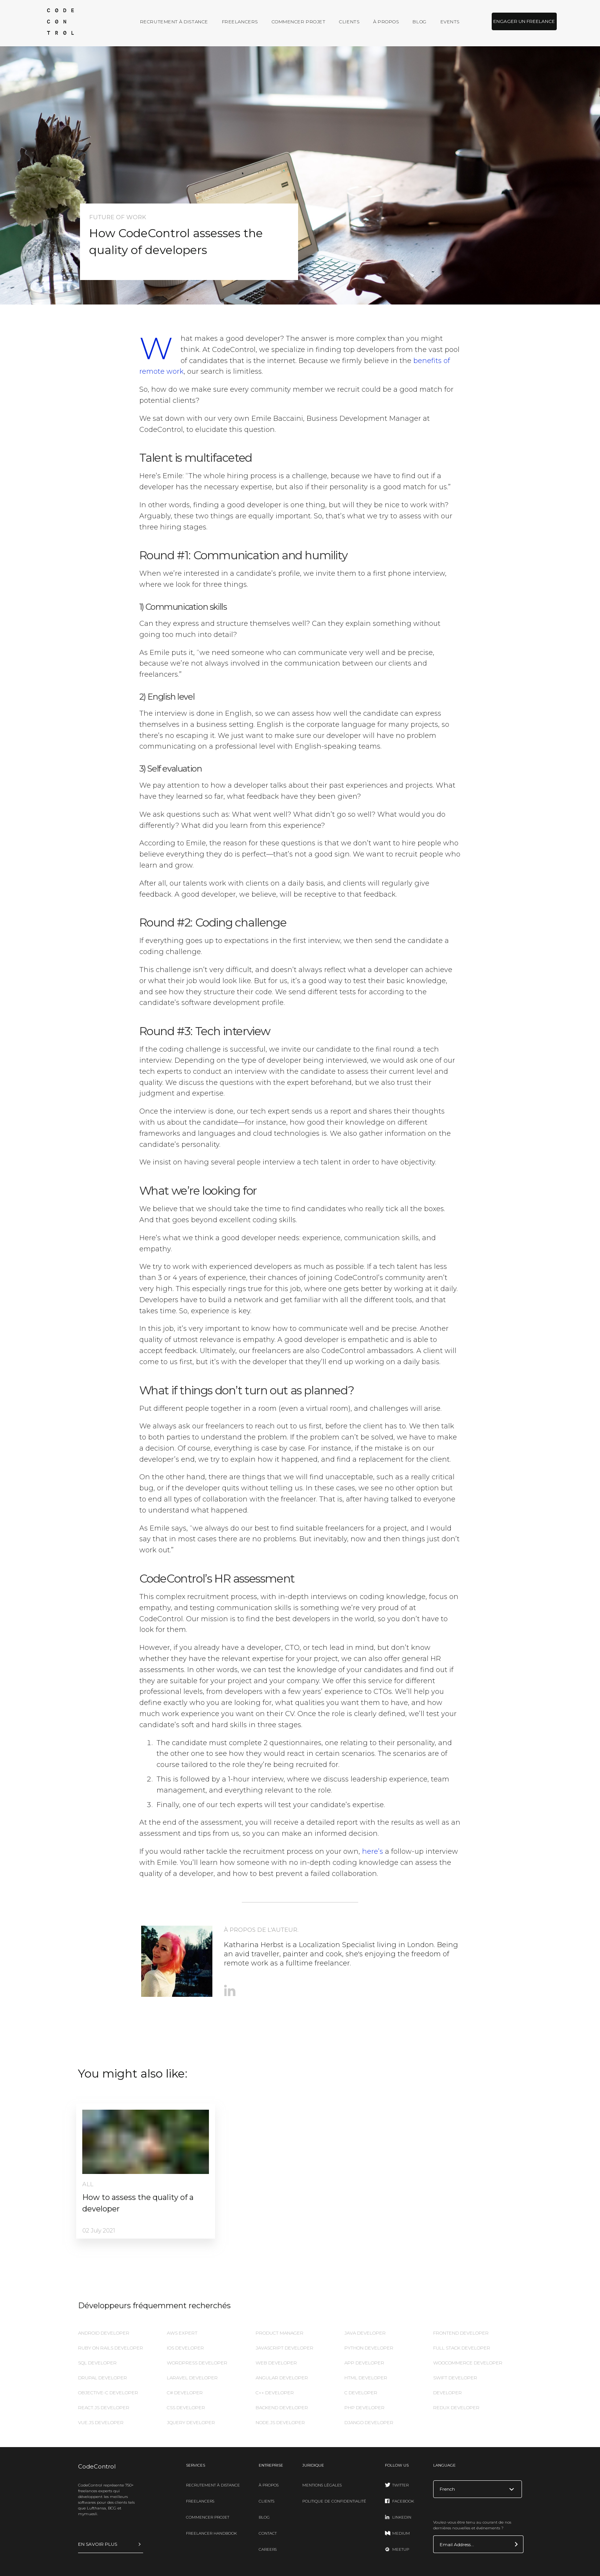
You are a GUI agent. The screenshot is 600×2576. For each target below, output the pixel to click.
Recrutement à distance (174, 21)
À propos (386, 21)
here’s (372, 1851)
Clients (349, 21)
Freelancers (240, 21)
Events (450, 21)
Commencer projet (299, 21)
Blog (419, 21)
